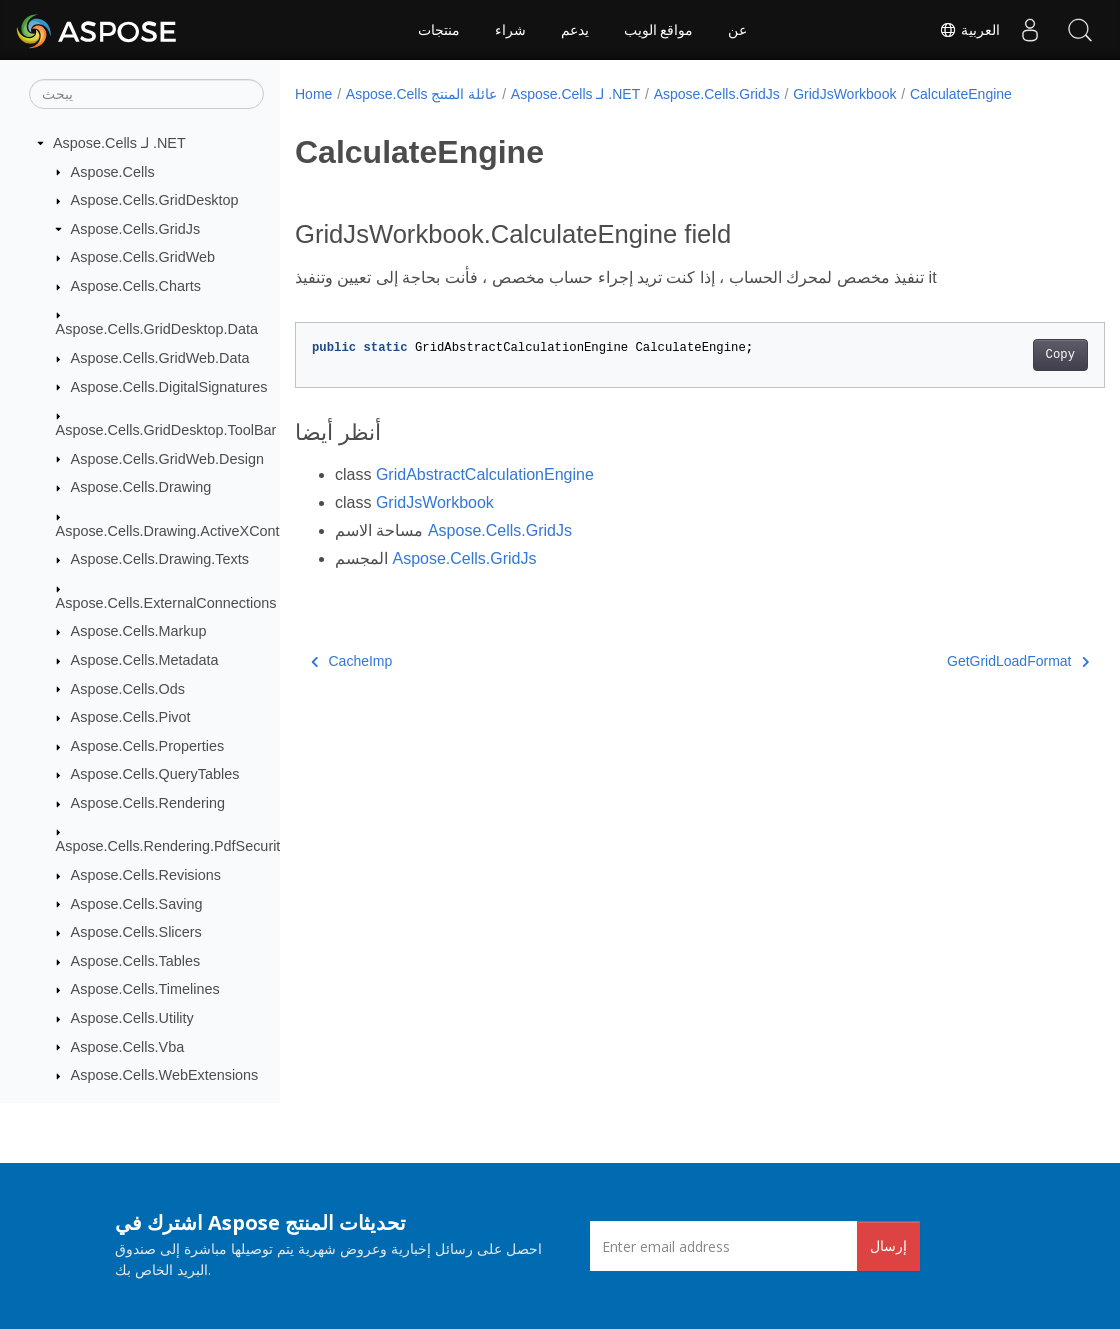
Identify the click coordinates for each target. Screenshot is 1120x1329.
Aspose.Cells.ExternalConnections (166, 603)
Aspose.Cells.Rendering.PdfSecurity (172, 846)
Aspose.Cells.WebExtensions (165, 1075)
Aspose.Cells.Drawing (141, 487)
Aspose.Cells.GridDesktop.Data (157, 329)
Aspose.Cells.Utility (132, 1018)
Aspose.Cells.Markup (139, 631)
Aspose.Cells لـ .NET (119, 143)
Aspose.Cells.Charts (136, 286)
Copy (1003, 355)
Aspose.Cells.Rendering (148, 803)
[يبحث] (146, 94)
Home (313, 94)
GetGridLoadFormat (962, 661)
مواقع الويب (659, 30)
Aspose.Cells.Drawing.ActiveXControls (179, 531)
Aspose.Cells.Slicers (136, 932)
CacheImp (351, 661)
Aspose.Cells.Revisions (146, 875)
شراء (510, 30)
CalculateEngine (961, 94)
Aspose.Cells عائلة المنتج (421, 94)
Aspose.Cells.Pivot (131, 717)
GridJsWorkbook (844, 94)
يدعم (575, 30)
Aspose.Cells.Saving (137, 904)
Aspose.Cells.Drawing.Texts (160, 559)
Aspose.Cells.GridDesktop (155, 200)
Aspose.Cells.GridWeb (143, 257)
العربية (969, 30)
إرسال (888, 1245)
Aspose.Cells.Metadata (145, 660)
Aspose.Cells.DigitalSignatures (169, 387)
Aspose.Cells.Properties (148, 746)
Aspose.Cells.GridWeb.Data (160, 358)
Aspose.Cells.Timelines (145, 989)
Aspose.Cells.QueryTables (155, 774)
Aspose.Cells (113, 172)
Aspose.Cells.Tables (136, 961)
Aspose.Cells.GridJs (136, 229)
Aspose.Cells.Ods (128, 689)
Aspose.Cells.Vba (128, 1047)
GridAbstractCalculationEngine (485, 474)
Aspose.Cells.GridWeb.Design (167, 459)
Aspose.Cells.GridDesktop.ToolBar (166, 430)
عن (737, 30)
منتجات (439, 30)
